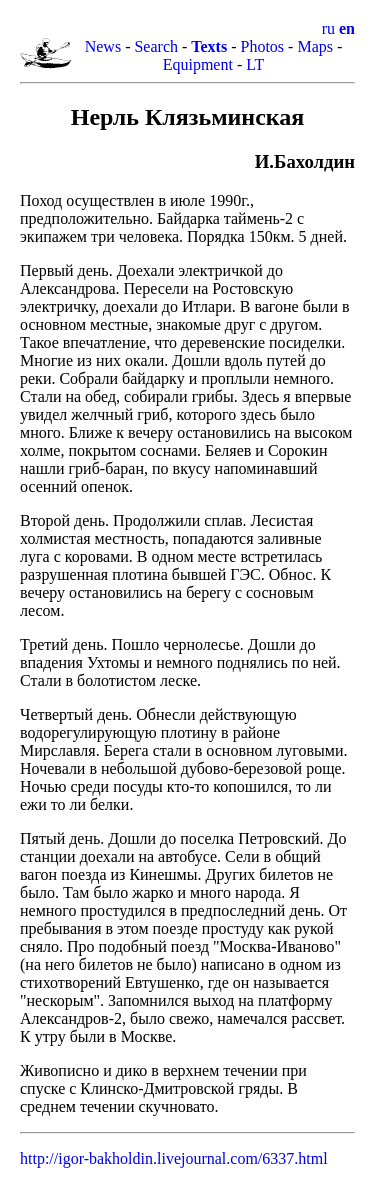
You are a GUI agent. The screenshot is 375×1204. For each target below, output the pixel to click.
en (347, 28)
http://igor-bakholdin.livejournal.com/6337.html (174, 1158)
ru (328, 28)
